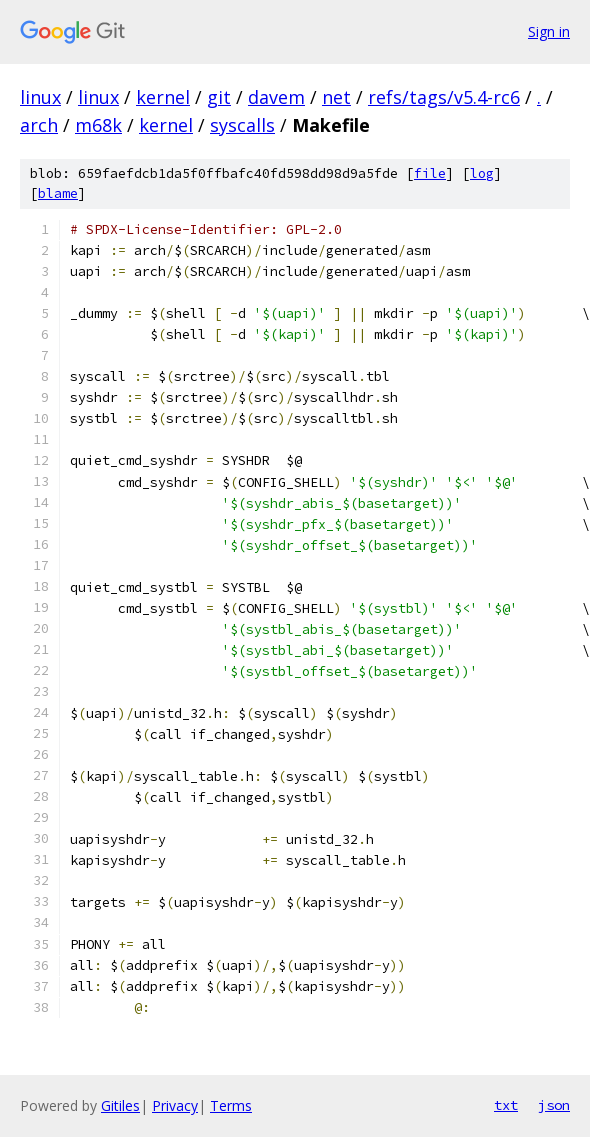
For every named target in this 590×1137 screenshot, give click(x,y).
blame (58, 193)
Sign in (549, 31)
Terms (231, 1105)
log (482, 173)
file (430, 173)
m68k (98, 125)
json (554, 1105)
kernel (163, 97)
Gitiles (120, 1105)
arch (39, 125)
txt (506, 1105)
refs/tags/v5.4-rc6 (444, 97)
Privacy (175, 1105)
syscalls (242, 125)
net (336, 97)
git (219, 97)
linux (40, 97)
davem (276, 97)
